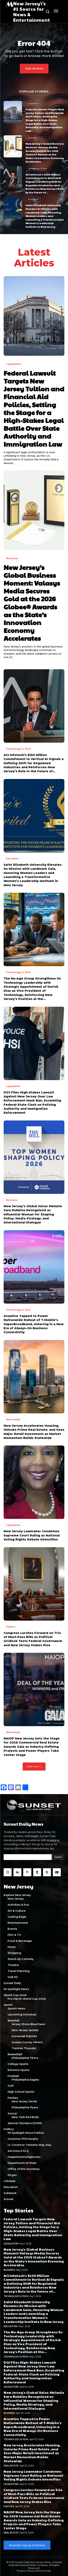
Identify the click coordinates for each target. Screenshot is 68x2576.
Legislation (33, 103)
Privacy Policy (25, 2570)
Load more (34, 1766)
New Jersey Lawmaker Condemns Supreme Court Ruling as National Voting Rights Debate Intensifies (32, 1535)
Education (33, 199)
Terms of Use (43, 2570)
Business (32, 137)
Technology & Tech (37, 168)
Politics (10, 1626)
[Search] (58, 1857)
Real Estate (13, 1419)
